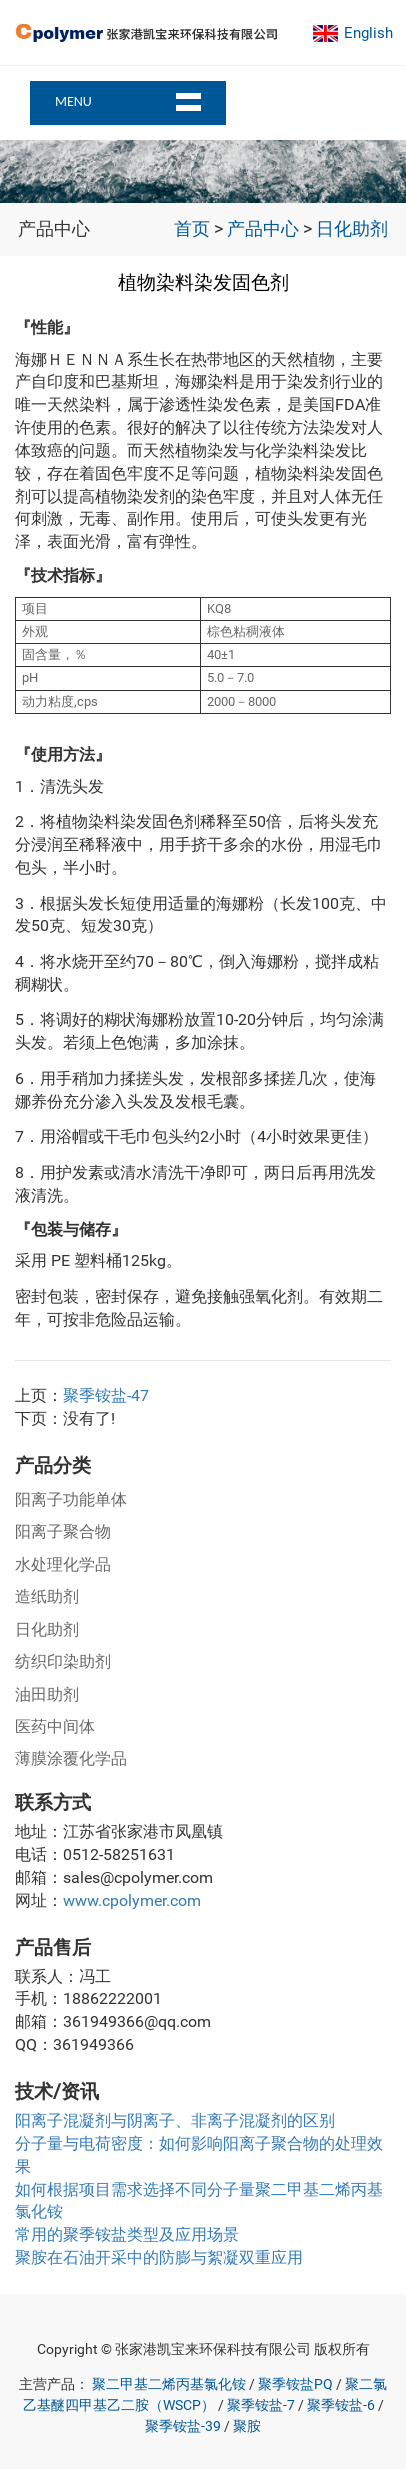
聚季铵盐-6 (341, 2405)
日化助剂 (352, 229)
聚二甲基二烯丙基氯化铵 (169, 2384)
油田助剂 (47, 1694)
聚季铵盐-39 (183, 2426)
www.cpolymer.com (132, 1900)
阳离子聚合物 (63, 1531)
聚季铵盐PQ (295, 2384)
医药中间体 (55, 1726)
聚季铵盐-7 (261, 2405)
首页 (192, 229)
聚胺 (247, 2426)
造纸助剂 (47, 1596)
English (368, 33)
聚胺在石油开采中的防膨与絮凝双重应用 (159, 2257)
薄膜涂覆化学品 (71, 1758)
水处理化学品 (63, 1564)
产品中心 (263, 229)
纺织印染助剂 (63, 1661)
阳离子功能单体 (71, 1499)
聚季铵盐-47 (106, 1395)
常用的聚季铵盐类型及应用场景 (127, 2234)
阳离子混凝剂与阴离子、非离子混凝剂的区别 (175, 2120)
